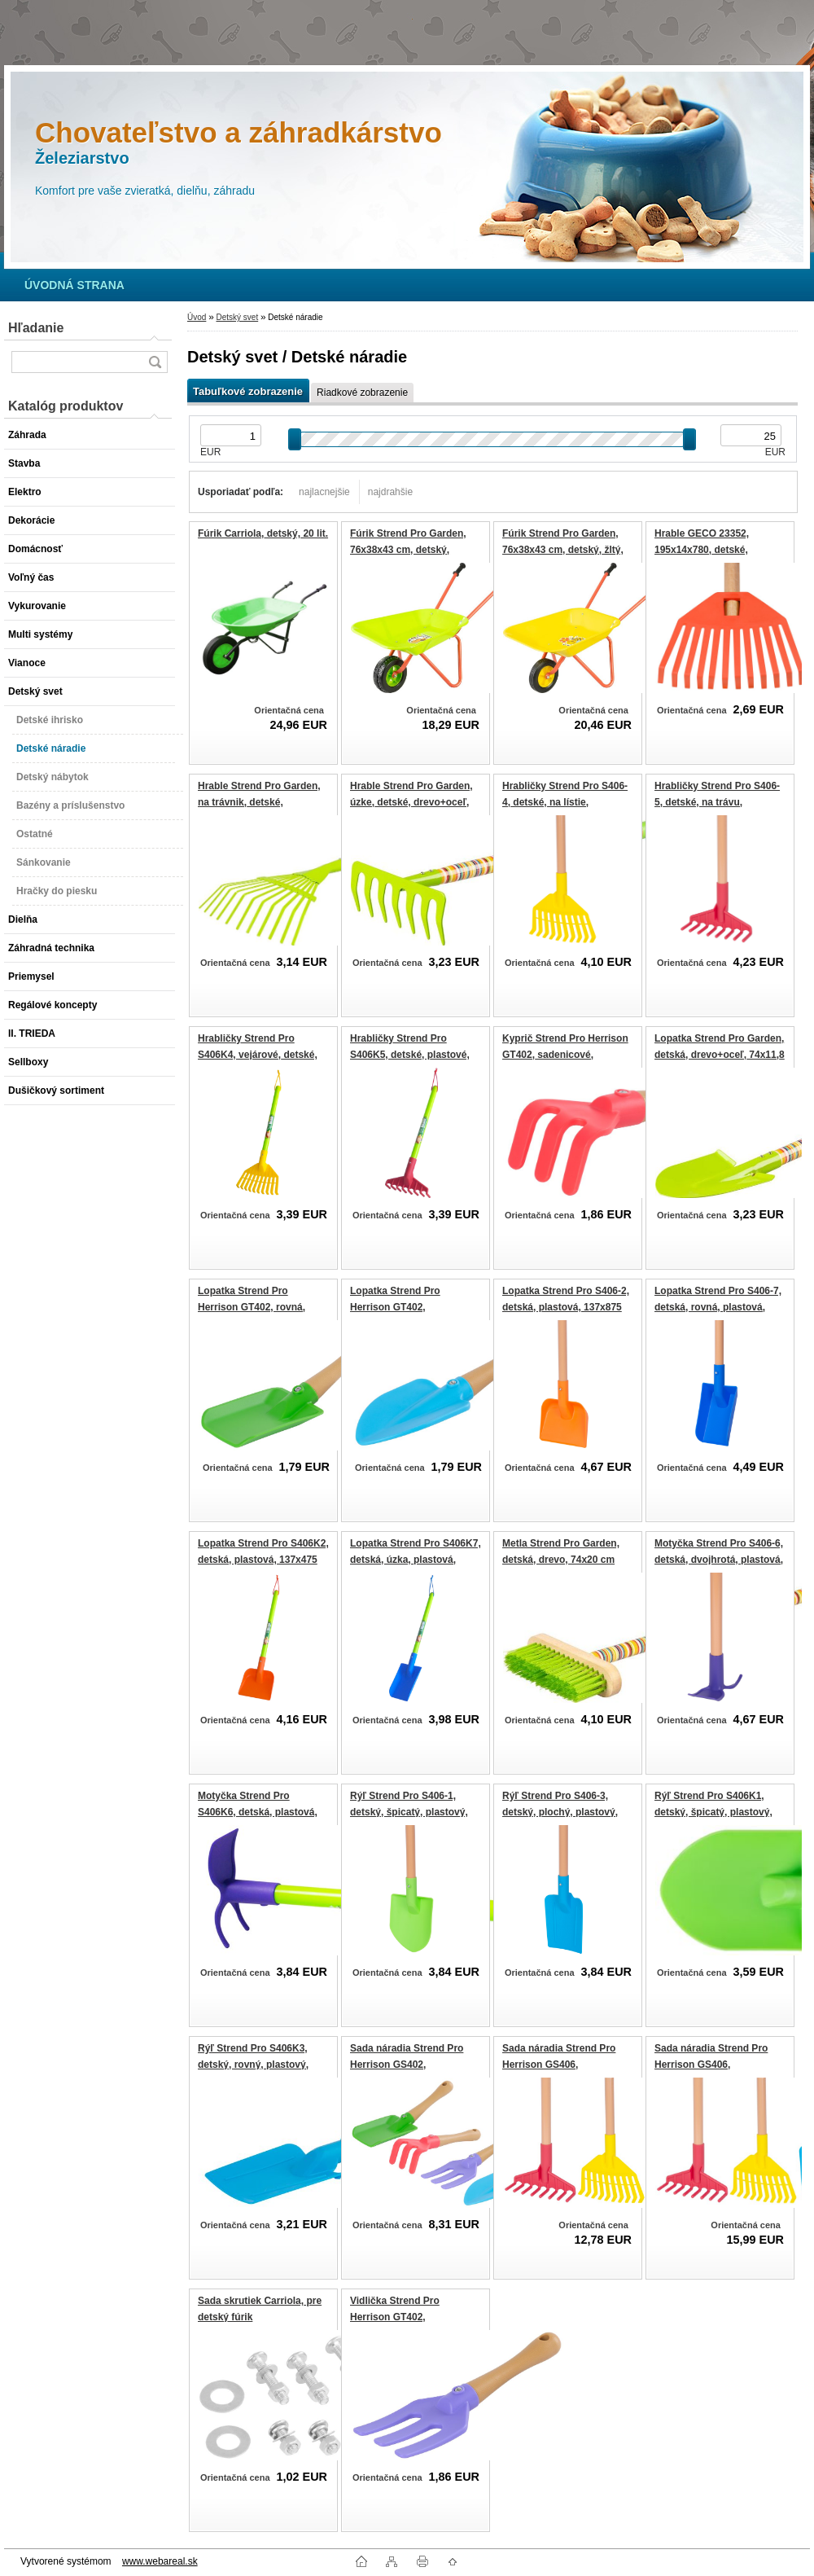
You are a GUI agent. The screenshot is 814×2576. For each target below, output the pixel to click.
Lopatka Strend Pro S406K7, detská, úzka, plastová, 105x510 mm (415, 1559)
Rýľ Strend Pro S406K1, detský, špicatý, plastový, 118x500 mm (713, 1811)
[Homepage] (74, 285)
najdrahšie (390, 492)
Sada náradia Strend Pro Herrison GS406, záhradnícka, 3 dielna (558, 2064)
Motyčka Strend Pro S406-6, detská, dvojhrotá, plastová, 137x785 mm (718, 1559)
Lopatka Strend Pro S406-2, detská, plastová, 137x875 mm (565, 1306)
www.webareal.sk (160, 2561)
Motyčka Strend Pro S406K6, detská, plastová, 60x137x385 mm (257, 1811)
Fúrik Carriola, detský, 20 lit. (263, 533)
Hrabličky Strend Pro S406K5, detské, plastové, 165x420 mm (410, 1054)
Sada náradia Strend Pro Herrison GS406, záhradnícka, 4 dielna (711, 2064)
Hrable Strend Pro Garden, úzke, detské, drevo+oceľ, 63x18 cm (411, 801)
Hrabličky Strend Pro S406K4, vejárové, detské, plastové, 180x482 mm (257, 1054)
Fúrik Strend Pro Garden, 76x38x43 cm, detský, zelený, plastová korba (408, 549)
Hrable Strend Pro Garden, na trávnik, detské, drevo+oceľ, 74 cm (259, 801)
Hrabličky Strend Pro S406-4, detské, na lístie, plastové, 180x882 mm (565, 801)
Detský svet (237, 317)
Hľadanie (35, 328)
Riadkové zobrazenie (362, 392)
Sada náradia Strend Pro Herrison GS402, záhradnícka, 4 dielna (406, 2064)
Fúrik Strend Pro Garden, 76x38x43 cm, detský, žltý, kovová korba (563, 549)
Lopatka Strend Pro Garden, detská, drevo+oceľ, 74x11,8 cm (719, 1054)
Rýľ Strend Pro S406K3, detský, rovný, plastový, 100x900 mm (253, 2064)
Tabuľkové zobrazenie (248, 391)
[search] (155, 362)
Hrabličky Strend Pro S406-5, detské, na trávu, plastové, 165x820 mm (717, 801)
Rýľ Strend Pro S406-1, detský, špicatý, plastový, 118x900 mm (409, 1811)
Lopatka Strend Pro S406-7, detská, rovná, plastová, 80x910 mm (717, 1306)
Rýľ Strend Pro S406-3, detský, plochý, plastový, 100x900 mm (560, 1811)
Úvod (196, 317)
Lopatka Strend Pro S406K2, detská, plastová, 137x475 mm (263, 1559)
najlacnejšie (324, 492)
